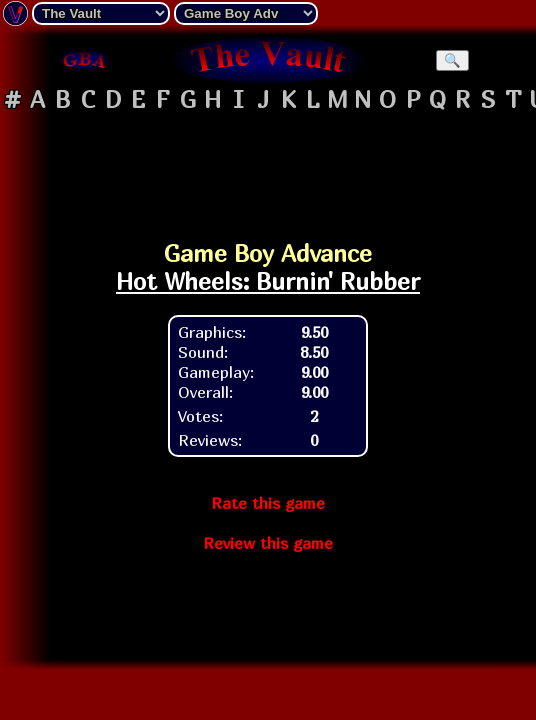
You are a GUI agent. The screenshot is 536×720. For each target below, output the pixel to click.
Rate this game (268, 503)
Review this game (268, 543)
